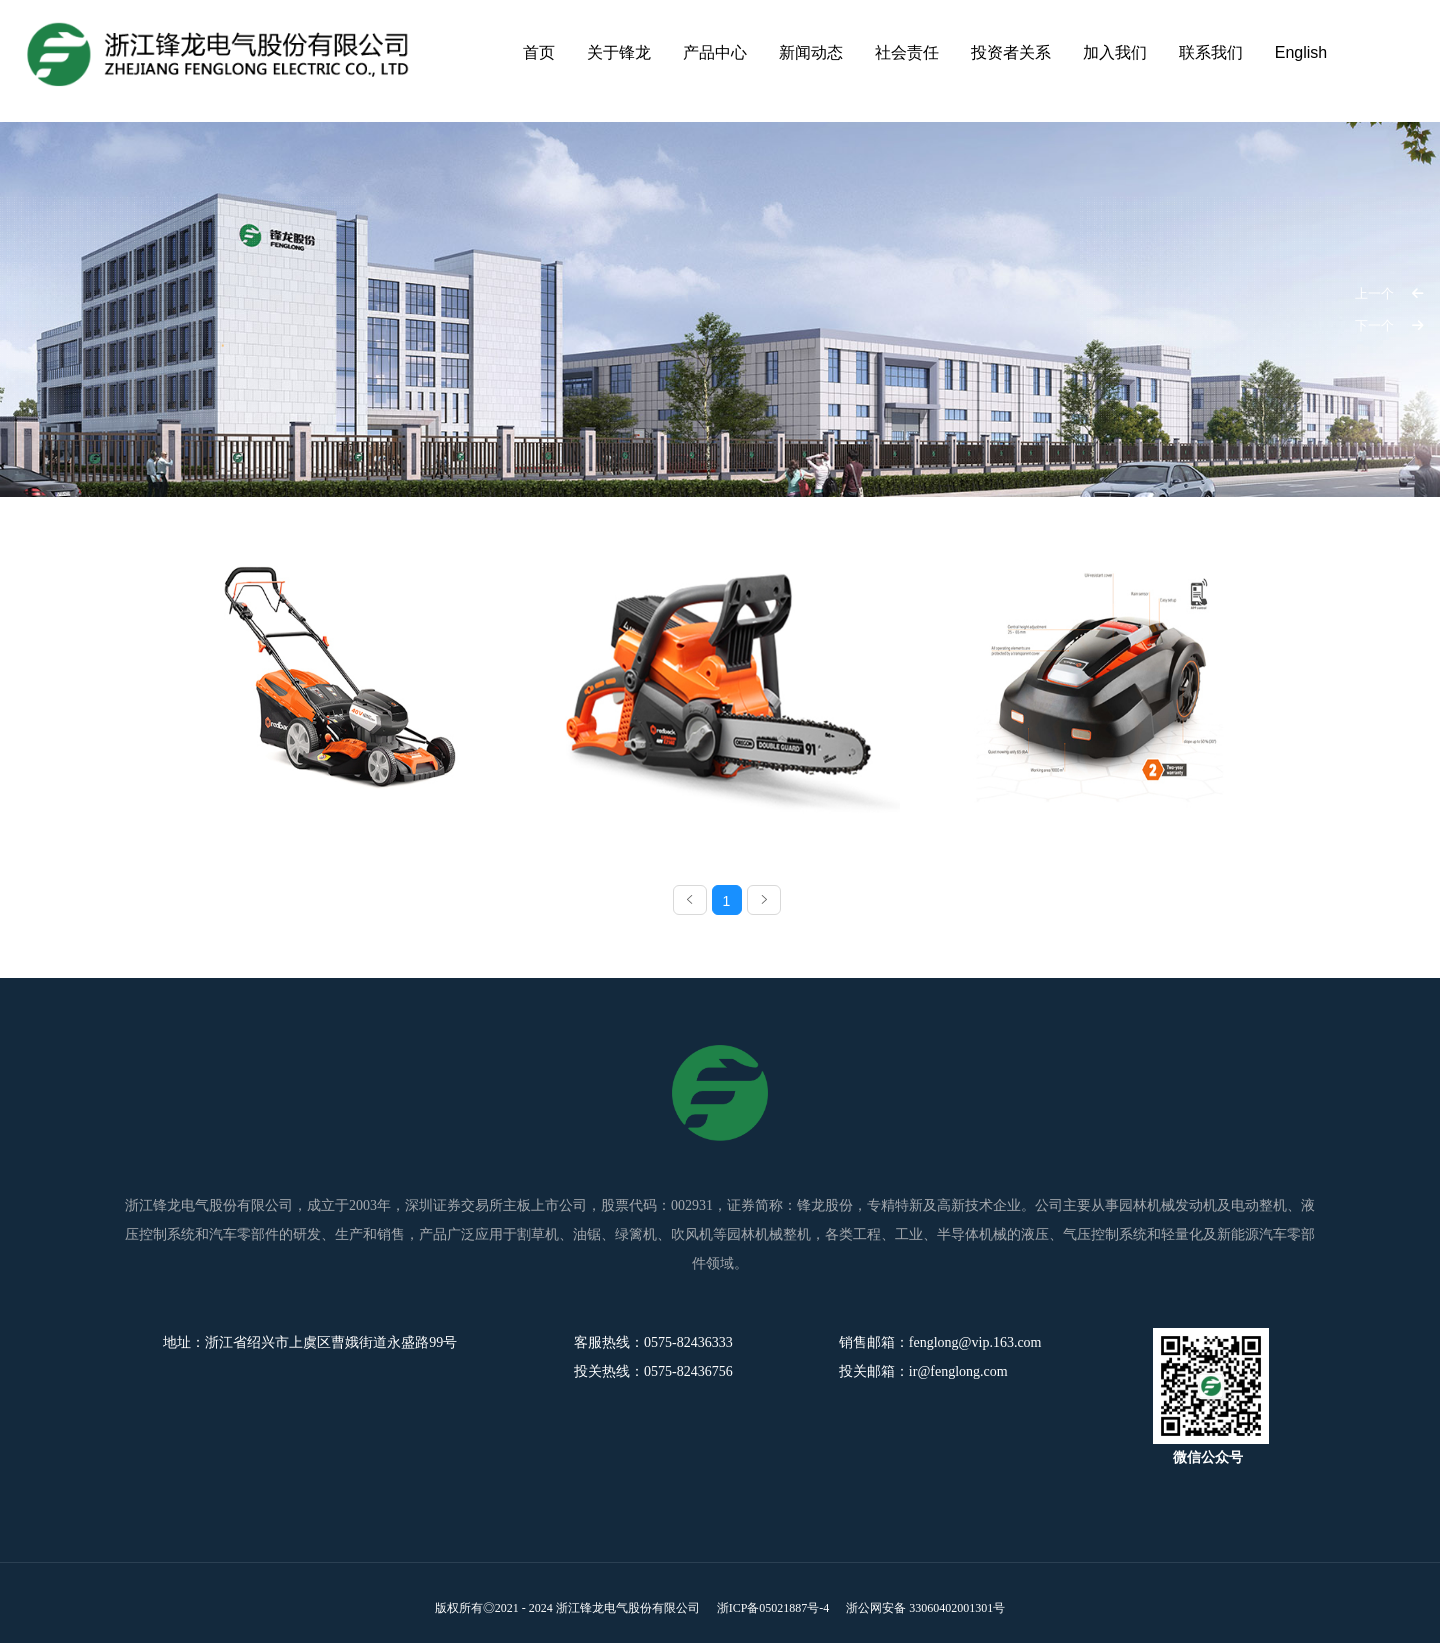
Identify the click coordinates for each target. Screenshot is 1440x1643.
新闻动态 (811, 52)
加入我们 (1115, 52)
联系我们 (1211, 52)
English (1301, 52)
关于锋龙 (619, 52)
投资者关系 (1011, 52)
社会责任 (907, 52)
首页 (539, 52)
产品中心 (715, 52)
